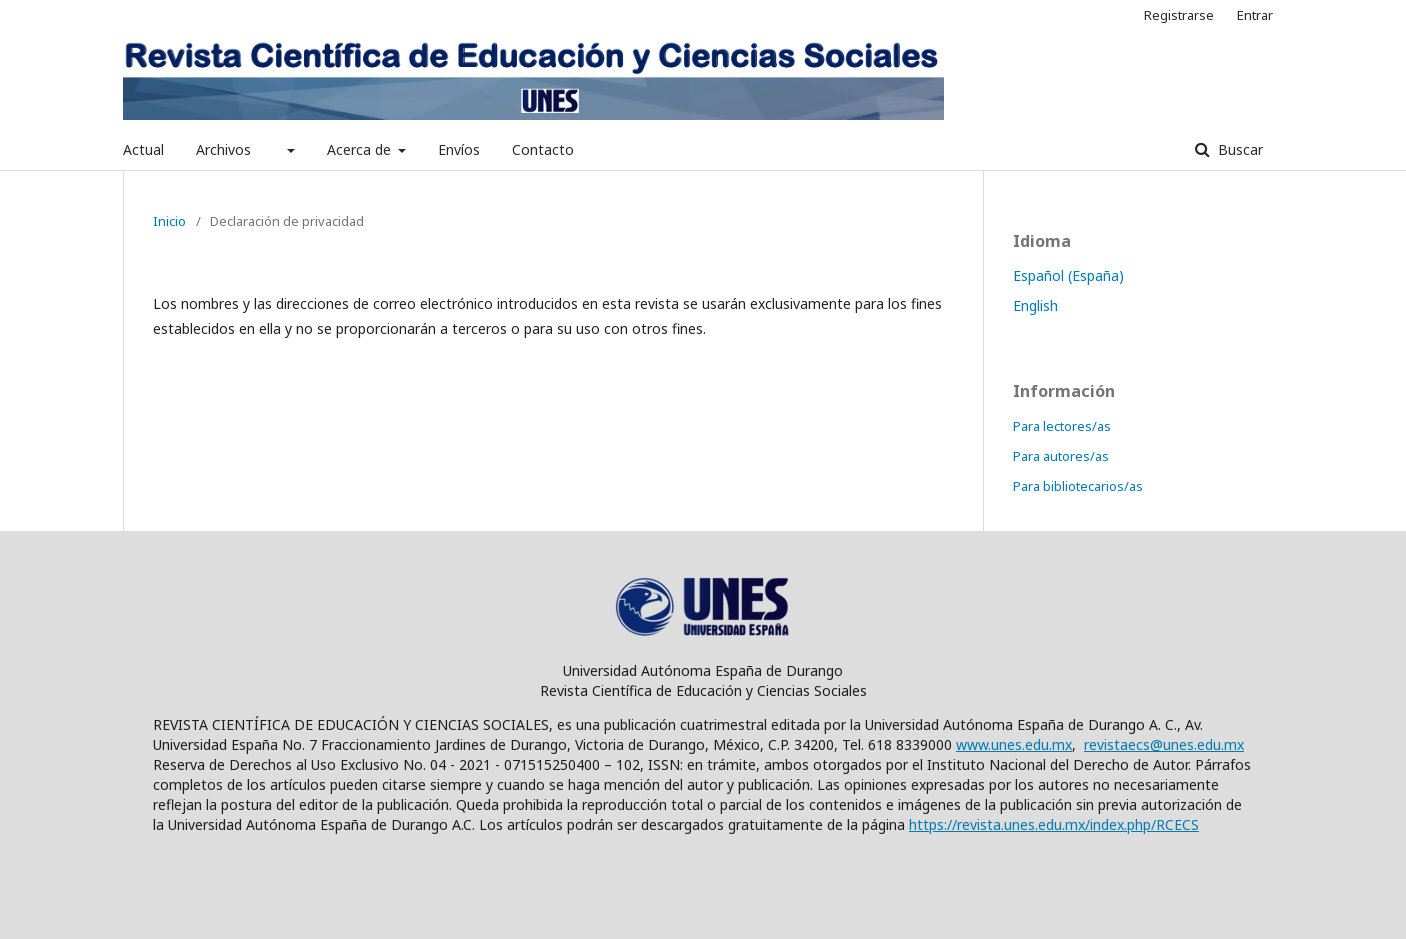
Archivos (223, 149)
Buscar (1238, 149)
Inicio (169, 221)
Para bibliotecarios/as (1078, 486)
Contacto (543, 149)
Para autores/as (1061, 456)
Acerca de (361, 149)
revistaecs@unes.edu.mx (1164, 744)
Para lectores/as (1062, 426)
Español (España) (1068, 275)
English (1035, 305)
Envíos (459, 149)
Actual (143, 149)
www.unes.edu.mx (1014, 744)
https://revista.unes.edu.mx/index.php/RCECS (1054, 824)
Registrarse (1179, 15)
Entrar (1255, 15)
